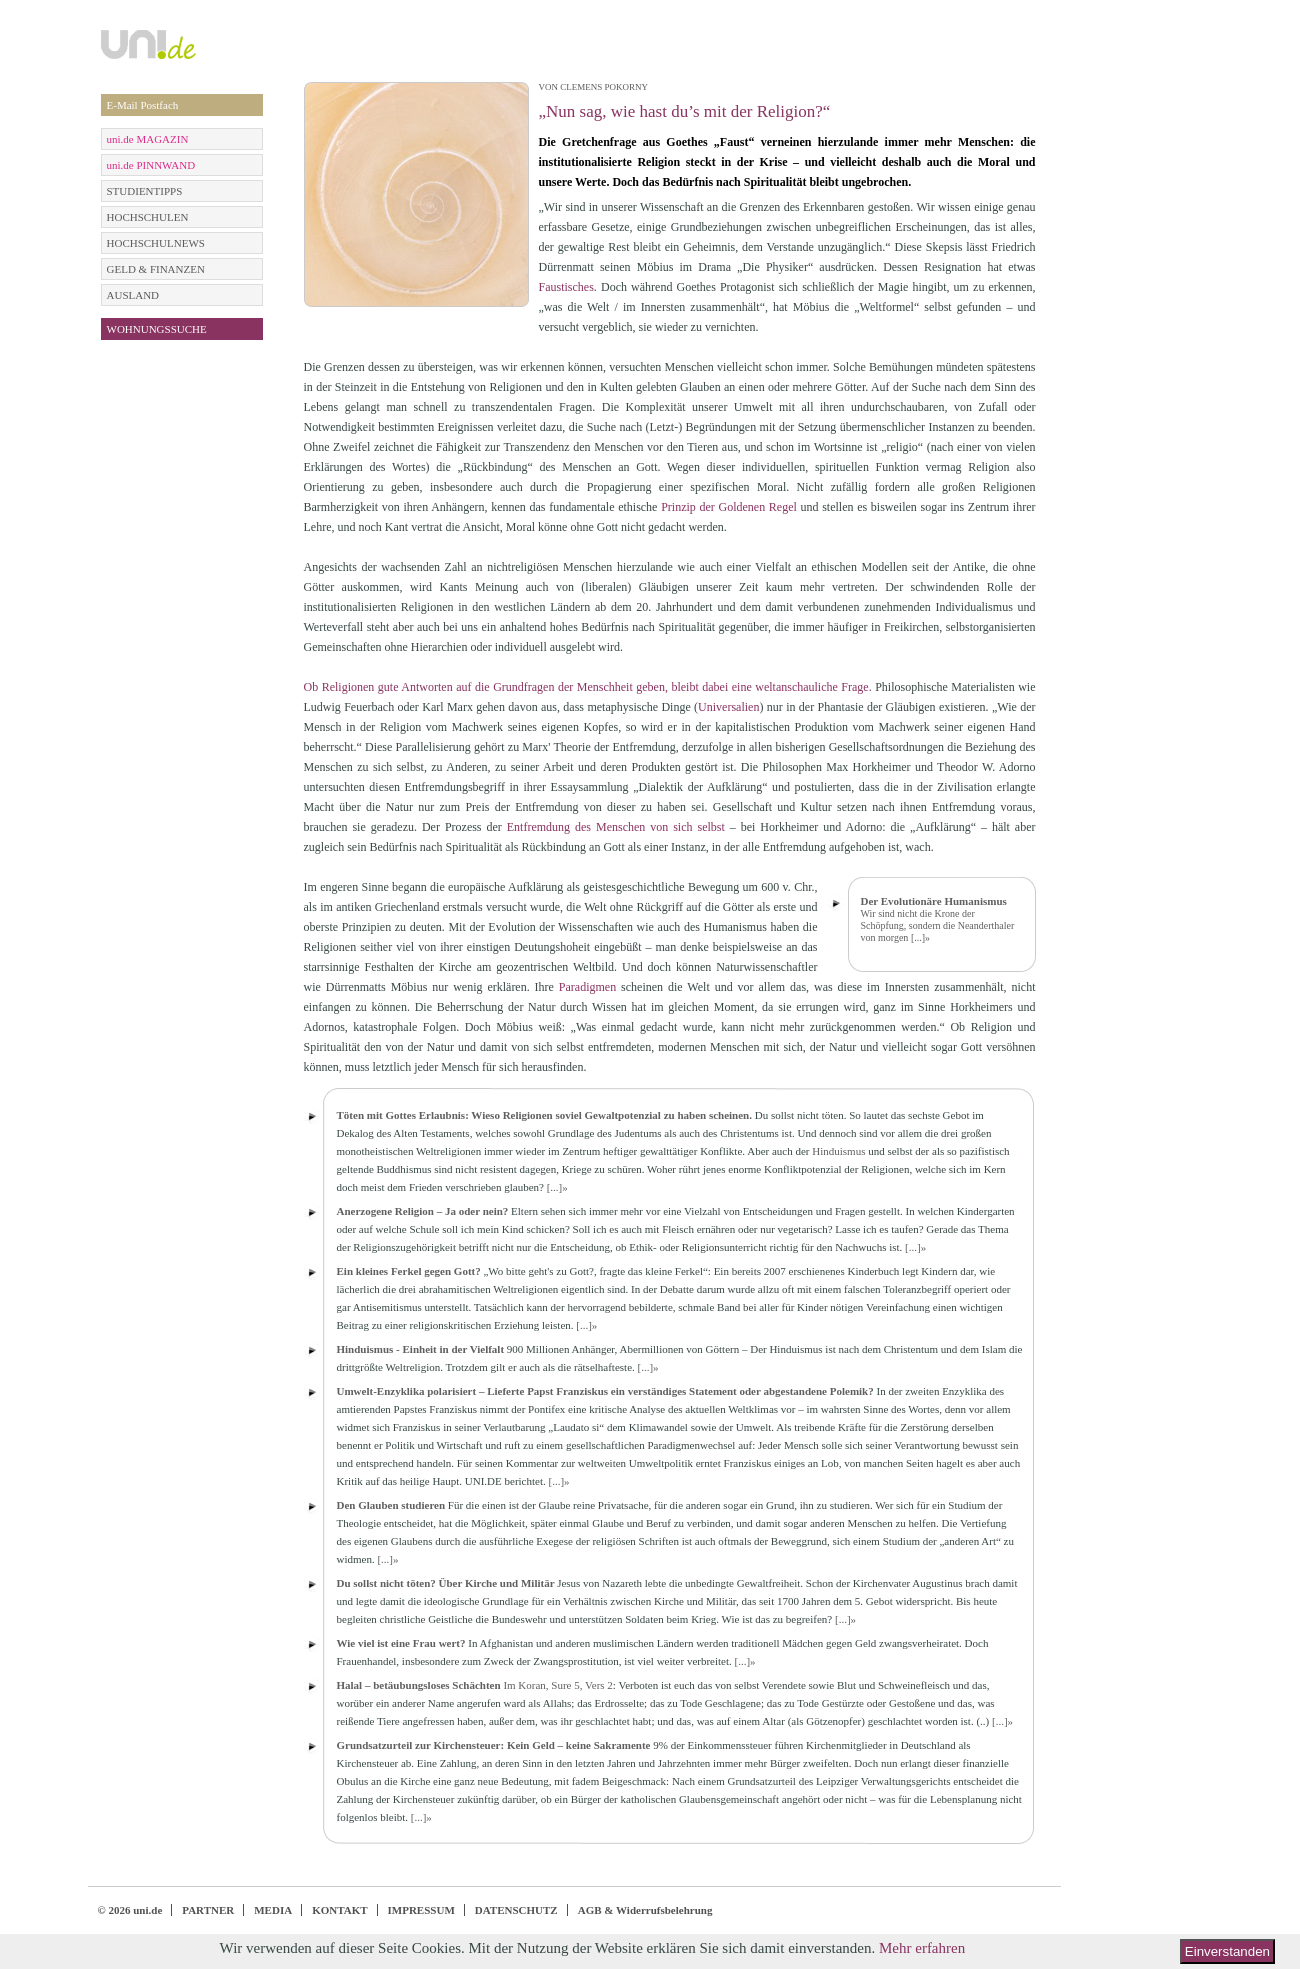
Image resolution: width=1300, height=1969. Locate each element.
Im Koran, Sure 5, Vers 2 (557, 1685)
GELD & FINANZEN (156, 269)
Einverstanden (1227, 1951)
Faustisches (566, 287)
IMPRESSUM (421, 1910)
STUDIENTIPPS (145, 191)
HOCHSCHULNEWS (156, 243)
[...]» (920, 937)
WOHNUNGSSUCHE (157, 329)
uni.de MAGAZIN (148, 139)
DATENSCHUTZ (516, 1910)
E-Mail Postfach (143, 105)
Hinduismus (838, 1151)
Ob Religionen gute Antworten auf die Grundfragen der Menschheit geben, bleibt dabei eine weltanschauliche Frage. (588, 687)
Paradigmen (587, 987)
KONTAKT (339, 1910)
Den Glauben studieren (391, 1505)
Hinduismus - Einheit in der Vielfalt (421, 1349)
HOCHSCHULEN (148, 217)
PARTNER (208, 1910)
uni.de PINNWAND (151, 165)
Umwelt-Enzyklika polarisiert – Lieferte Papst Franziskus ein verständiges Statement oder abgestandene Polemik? (605, 1391)
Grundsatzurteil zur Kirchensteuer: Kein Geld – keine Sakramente (494, 1745)
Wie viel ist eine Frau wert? (401, 1643)
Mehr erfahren (922, 1948)
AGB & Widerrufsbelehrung (645, 1910)
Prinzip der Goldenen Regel (729, 507)
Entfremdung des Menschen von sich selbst (616, 827)
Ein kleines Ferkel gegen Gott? (409, 1271)
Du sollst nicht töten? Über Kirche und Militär (446, 1583)
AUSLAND (133, 295)
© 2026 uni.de (130, 1910)
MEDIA (273, 1910)
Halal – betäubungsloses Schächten (419, 1685)
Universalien (728, 707)
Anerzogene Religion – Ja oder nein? (423, 1211)
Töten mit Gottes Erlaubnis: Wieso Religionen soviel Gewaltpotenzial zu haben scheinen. (544, 1115)
